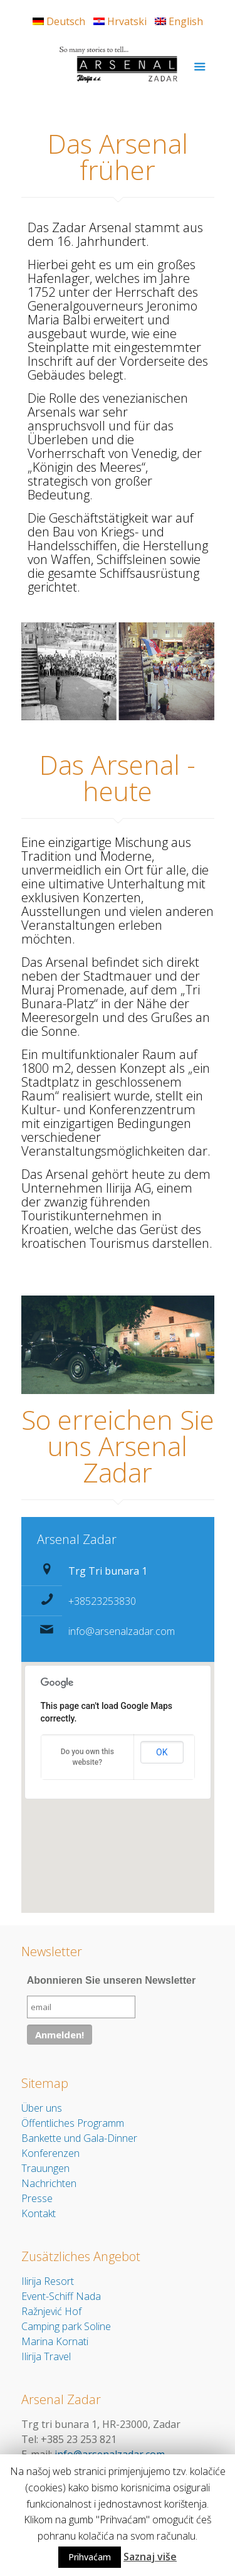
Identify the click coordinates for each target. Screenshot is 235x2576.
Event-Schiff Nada (61, 2296)
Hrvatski (120, 21)
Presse (37, 2198)
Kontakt (38, 2213)
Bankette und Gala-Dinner (79, 2138)
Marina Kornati (54, 2341)
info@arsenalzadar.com (121, 1631)
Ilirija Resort (47, 2281)
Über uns (41, 2108)
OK (161, 1752)
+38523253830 (102, 1601)
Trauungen (45, 2168)
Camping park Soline (66, 2326)
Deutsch (59, 21)
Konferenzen (50, 2153)
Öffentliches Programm (72, 2123)
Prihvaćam (89, 2557)
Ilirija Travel (46, 2356)
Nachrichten (48, 2183)
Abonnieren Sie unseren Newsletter (111, 1980)
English (179, 21)
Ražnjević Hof (51, 2311)
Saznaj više (150, 2556)
